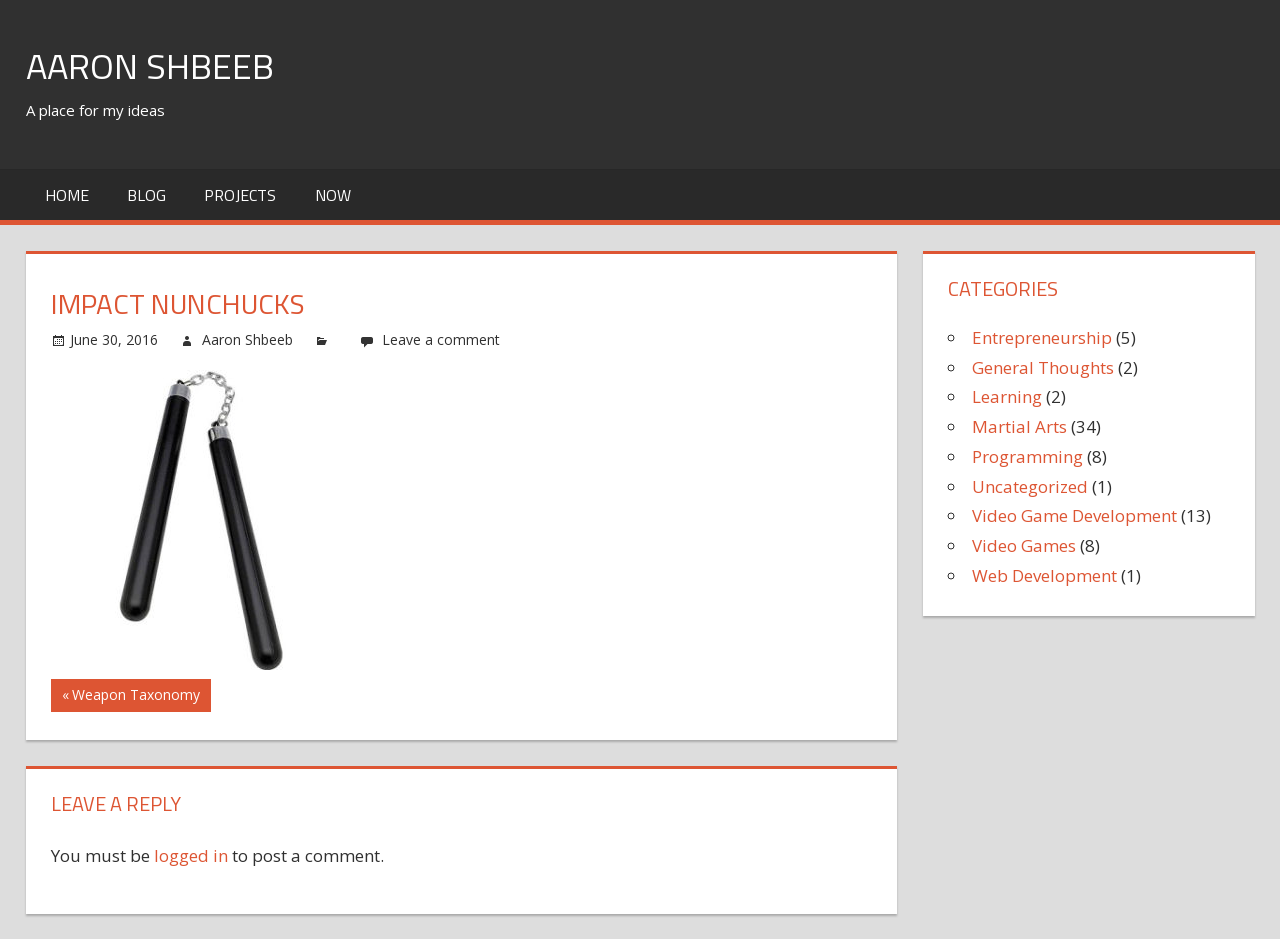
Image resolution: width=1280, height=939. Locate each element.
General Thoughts (1043, 367)
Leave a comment (441, 339)
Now (333, 195)
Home (67, 195)
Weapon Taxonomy (135, 697)
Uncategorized (1030, 486)
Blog (146, 195)
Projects (240, 195)
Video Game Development (1074, 515)
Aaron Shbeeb (150, 65)
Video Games (1024, 545)
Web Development (1044, 575)
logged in (191, 855)
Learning (1007, 396)
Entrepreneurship (1042, 337)
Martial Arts (1019, 426)
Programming (1027, 456)
